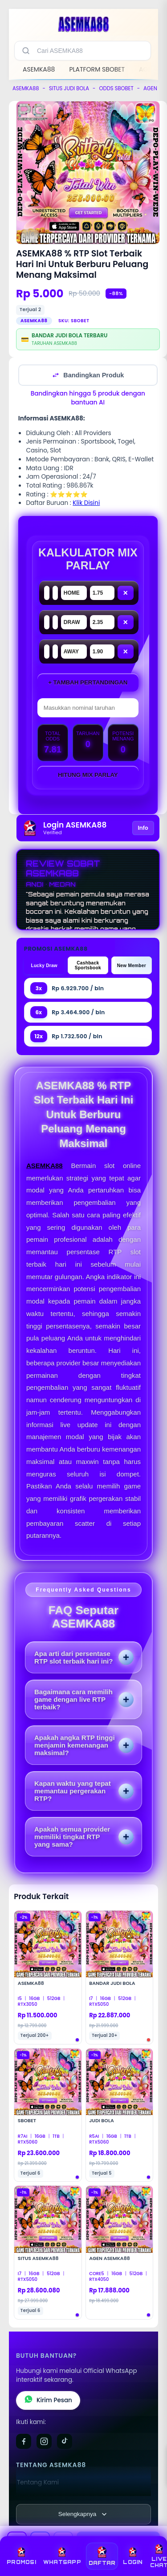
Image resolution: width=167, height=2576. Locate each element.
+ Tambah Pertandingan (87, 682)
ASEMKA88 (39, 69)
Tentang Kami (38, 2482)
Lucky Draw (44, 965)
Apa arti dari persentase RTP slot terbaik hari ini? (73, 1657)
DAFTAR (102, 2556)
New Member (131, 965)
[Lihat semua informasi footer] (83, 2514)
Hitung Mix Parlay (88, 775)
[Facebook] (23, 2441)
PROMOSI (21, 2556)
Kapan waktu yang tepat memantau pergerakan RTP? (72, 1791)
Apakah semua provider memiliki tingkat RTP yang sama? (72, 1836)
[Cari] (26, 50)
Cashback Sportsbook (88, 965)
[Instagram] (44, 2441)
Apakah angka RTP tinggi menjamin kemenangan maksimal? (74, 1745)
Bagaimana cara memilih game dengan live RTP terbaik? (73, 1699)
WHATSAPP (62, 2556)
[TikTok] (64, 2441)
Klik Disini (86, 503)
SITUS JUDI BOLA (69, 88)
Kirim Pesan (48, 2400)
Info (143, 828)
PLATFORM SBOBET (97, 69)
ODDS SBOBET (116, 88)
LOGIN (133, 2556)
